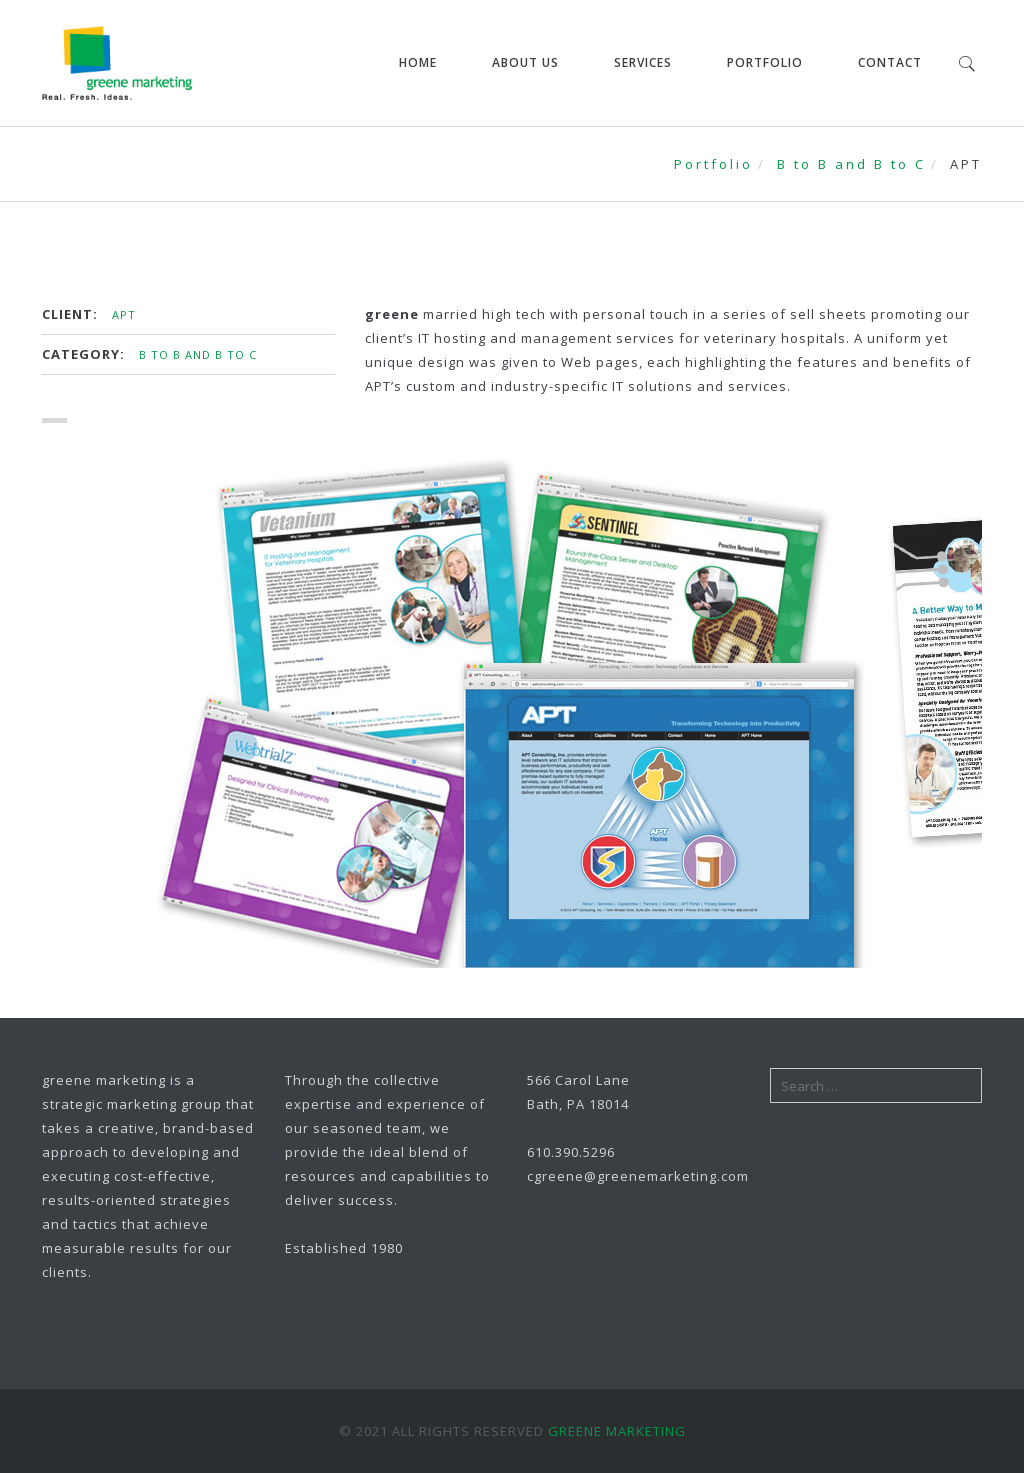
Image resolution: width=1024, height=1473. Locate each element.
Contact (890, 62)
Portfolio (765, 62)
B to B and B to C (851, 164)
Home (418, 62)
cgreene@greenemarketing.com (638, 1176)
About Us (525, 62)
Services (643, 62)
